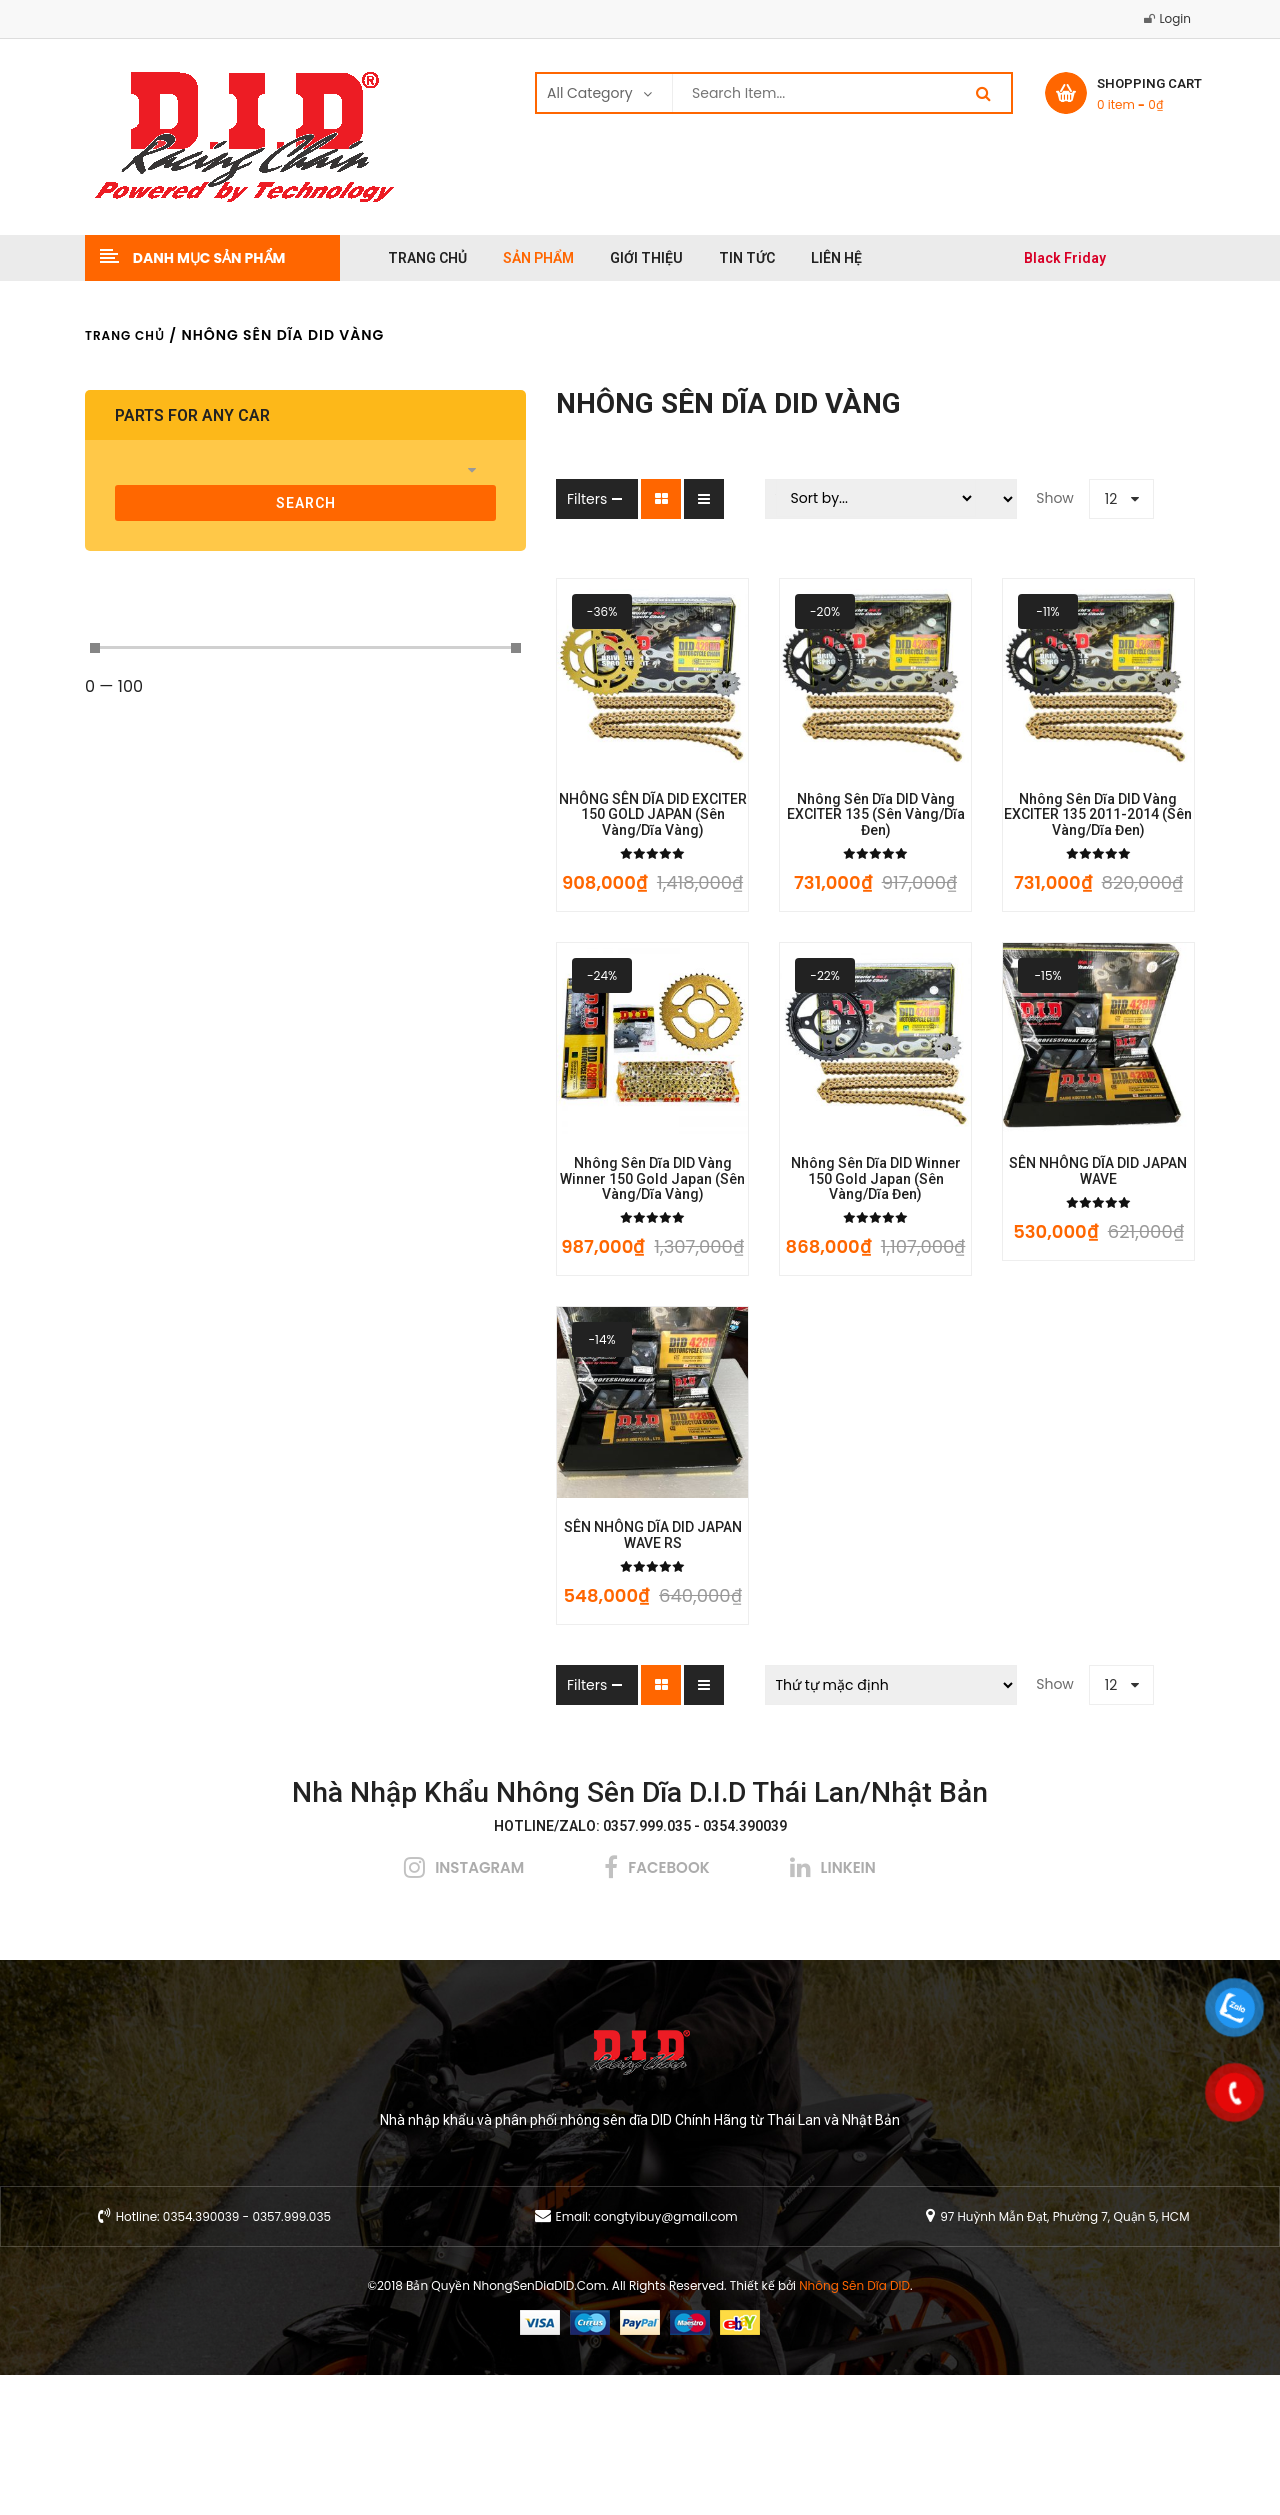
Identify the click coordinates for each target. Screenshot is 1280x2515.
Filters (401, 499)
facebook (668, 2007)
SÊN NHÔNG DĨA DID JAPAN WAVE (1067, 1272)
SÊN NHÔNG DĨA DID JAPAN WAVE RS (497, 1683)
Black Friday (1065, 258)
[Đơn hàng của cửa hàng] (798, 1825)
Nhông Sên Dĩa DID (854, 2425)
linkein (848, 2007)
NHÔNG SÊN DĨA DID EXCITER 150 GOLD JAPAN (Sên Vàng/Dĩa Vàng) (497, 869)
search (213, 503)
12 (1018, 499)
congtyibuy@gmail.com (666, 2356)
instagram (479, 2007)
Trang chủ (125, 335)
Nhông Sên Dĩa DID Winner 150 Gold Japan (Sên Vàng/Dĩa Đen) (782, 1280)
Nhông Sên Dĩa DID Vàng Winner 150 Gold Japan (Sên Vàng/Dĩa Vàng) (497, 1280)
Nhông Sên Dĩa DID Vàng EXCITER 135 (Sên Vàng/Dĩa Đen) (782, 869)
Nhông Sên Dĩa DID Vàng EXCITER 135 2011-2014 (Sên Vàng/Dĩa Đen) (1067, 869)
